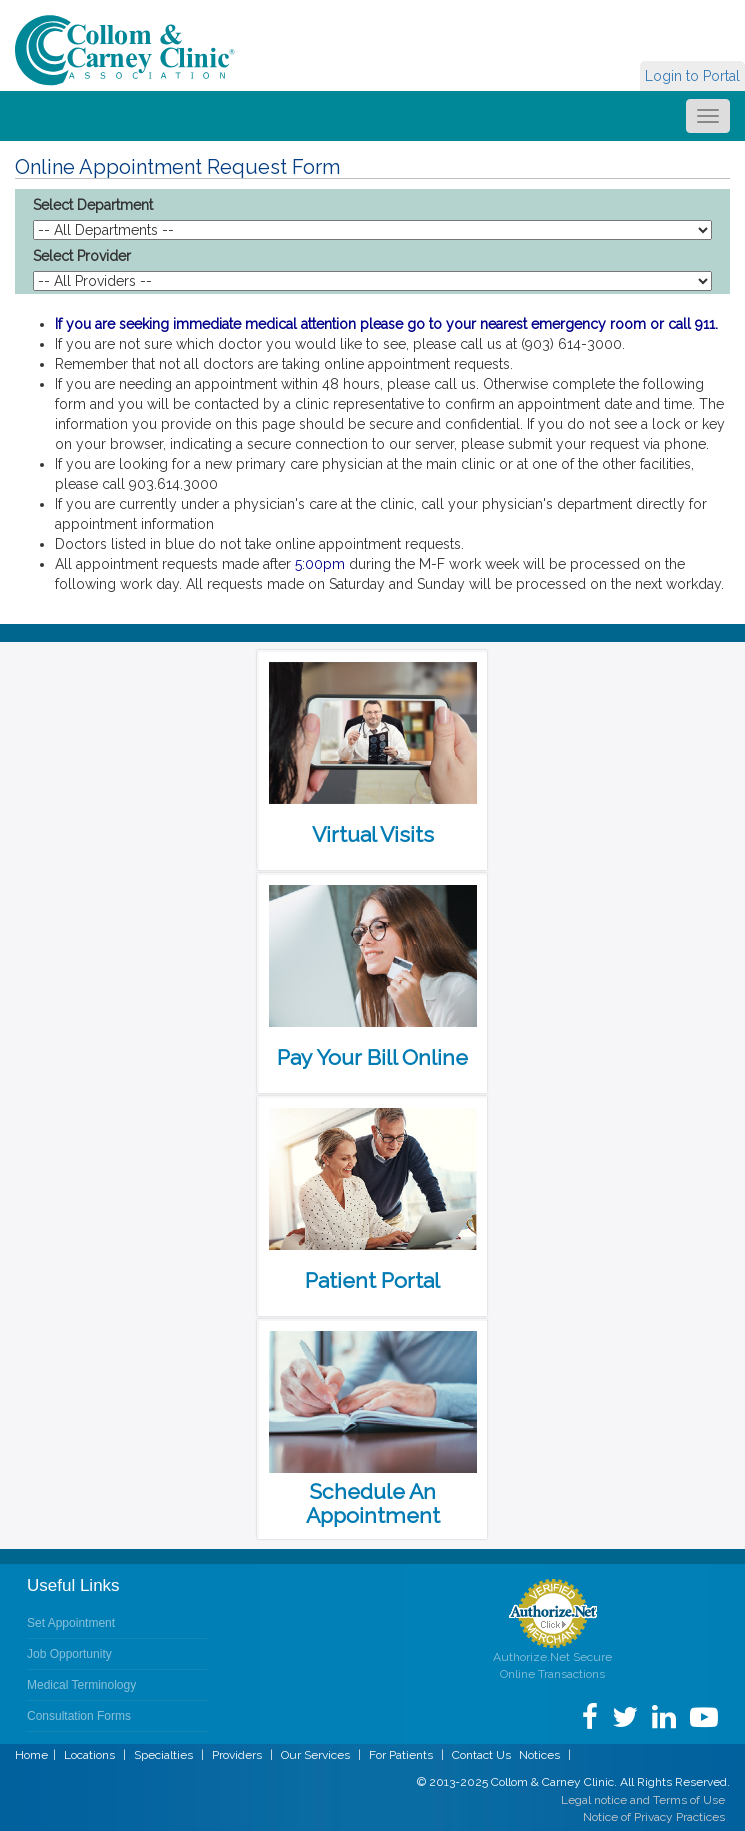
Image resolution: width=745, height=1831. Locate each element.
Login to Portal (692, 76)
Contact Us (481, 1755)
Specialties (163, 1755)
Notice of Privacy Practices (654, 1817)
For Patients (401, 1755)
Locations (89, 1755)
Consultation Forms (79, 1716)
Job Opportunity (69, 1654)
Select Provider (82, 256)
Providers (237, 1755)
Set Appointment (71, 1623)
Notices (539, 1755)
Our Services (315, 1755)
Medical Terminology (81, 1685)
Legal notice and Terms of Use (643, 1800)
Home (31, 1755)
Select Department (93, 205)
